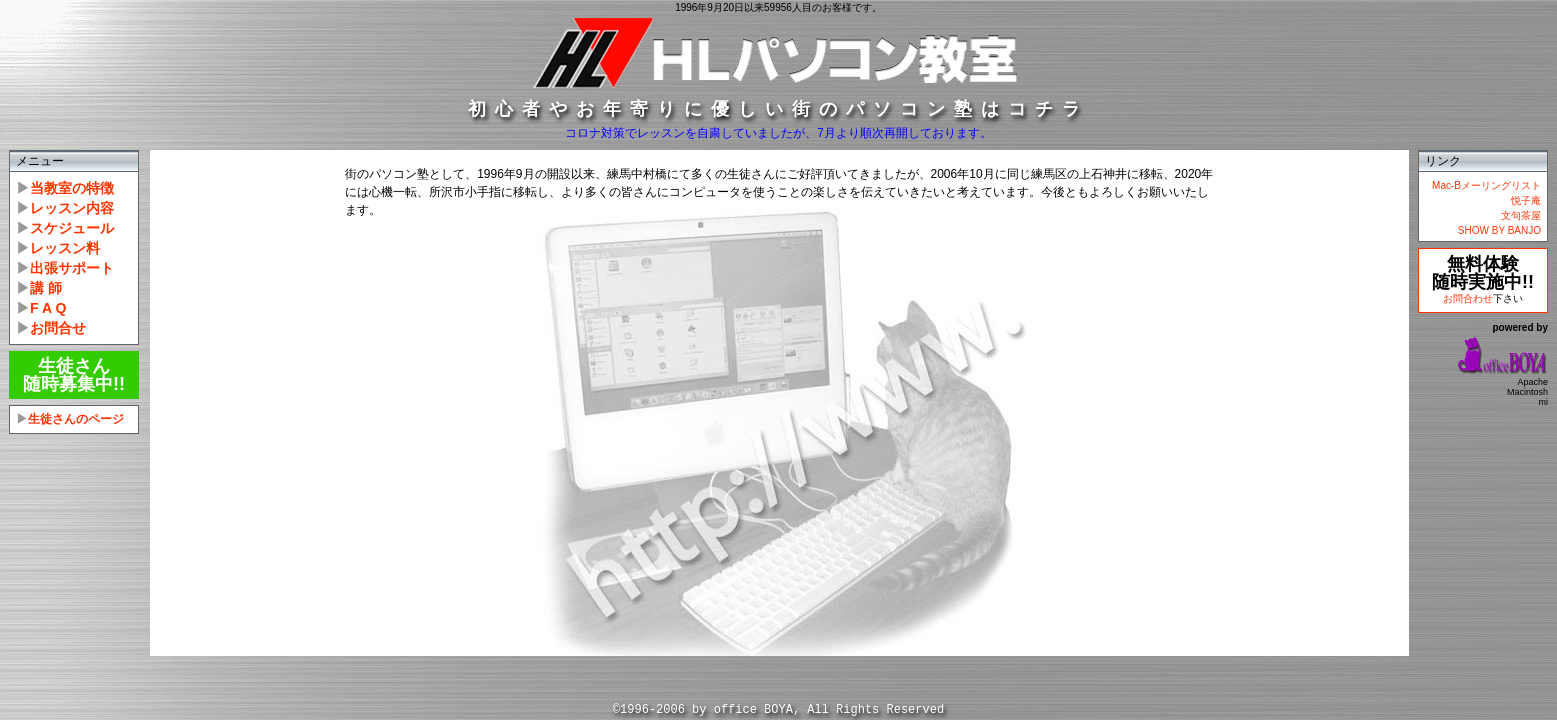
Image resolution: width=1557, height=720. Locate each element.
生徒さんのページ (76, 419)
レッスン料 (65, 248)
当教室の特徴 (72, 188)
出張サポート (72, 268)
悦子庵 (1526, 200)
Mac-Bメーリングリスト (1486, 185)
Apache (1532, 382)
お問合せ (58, 328)
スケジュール (72, 228)
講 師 (46, 288)
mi (1544, 402)
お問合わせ (1468, 298)
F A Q (48, 308)
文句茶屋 (1521, 215)
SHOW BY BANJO (1499, 230)
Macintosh (1527, 392)
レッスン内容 (72, 208)
